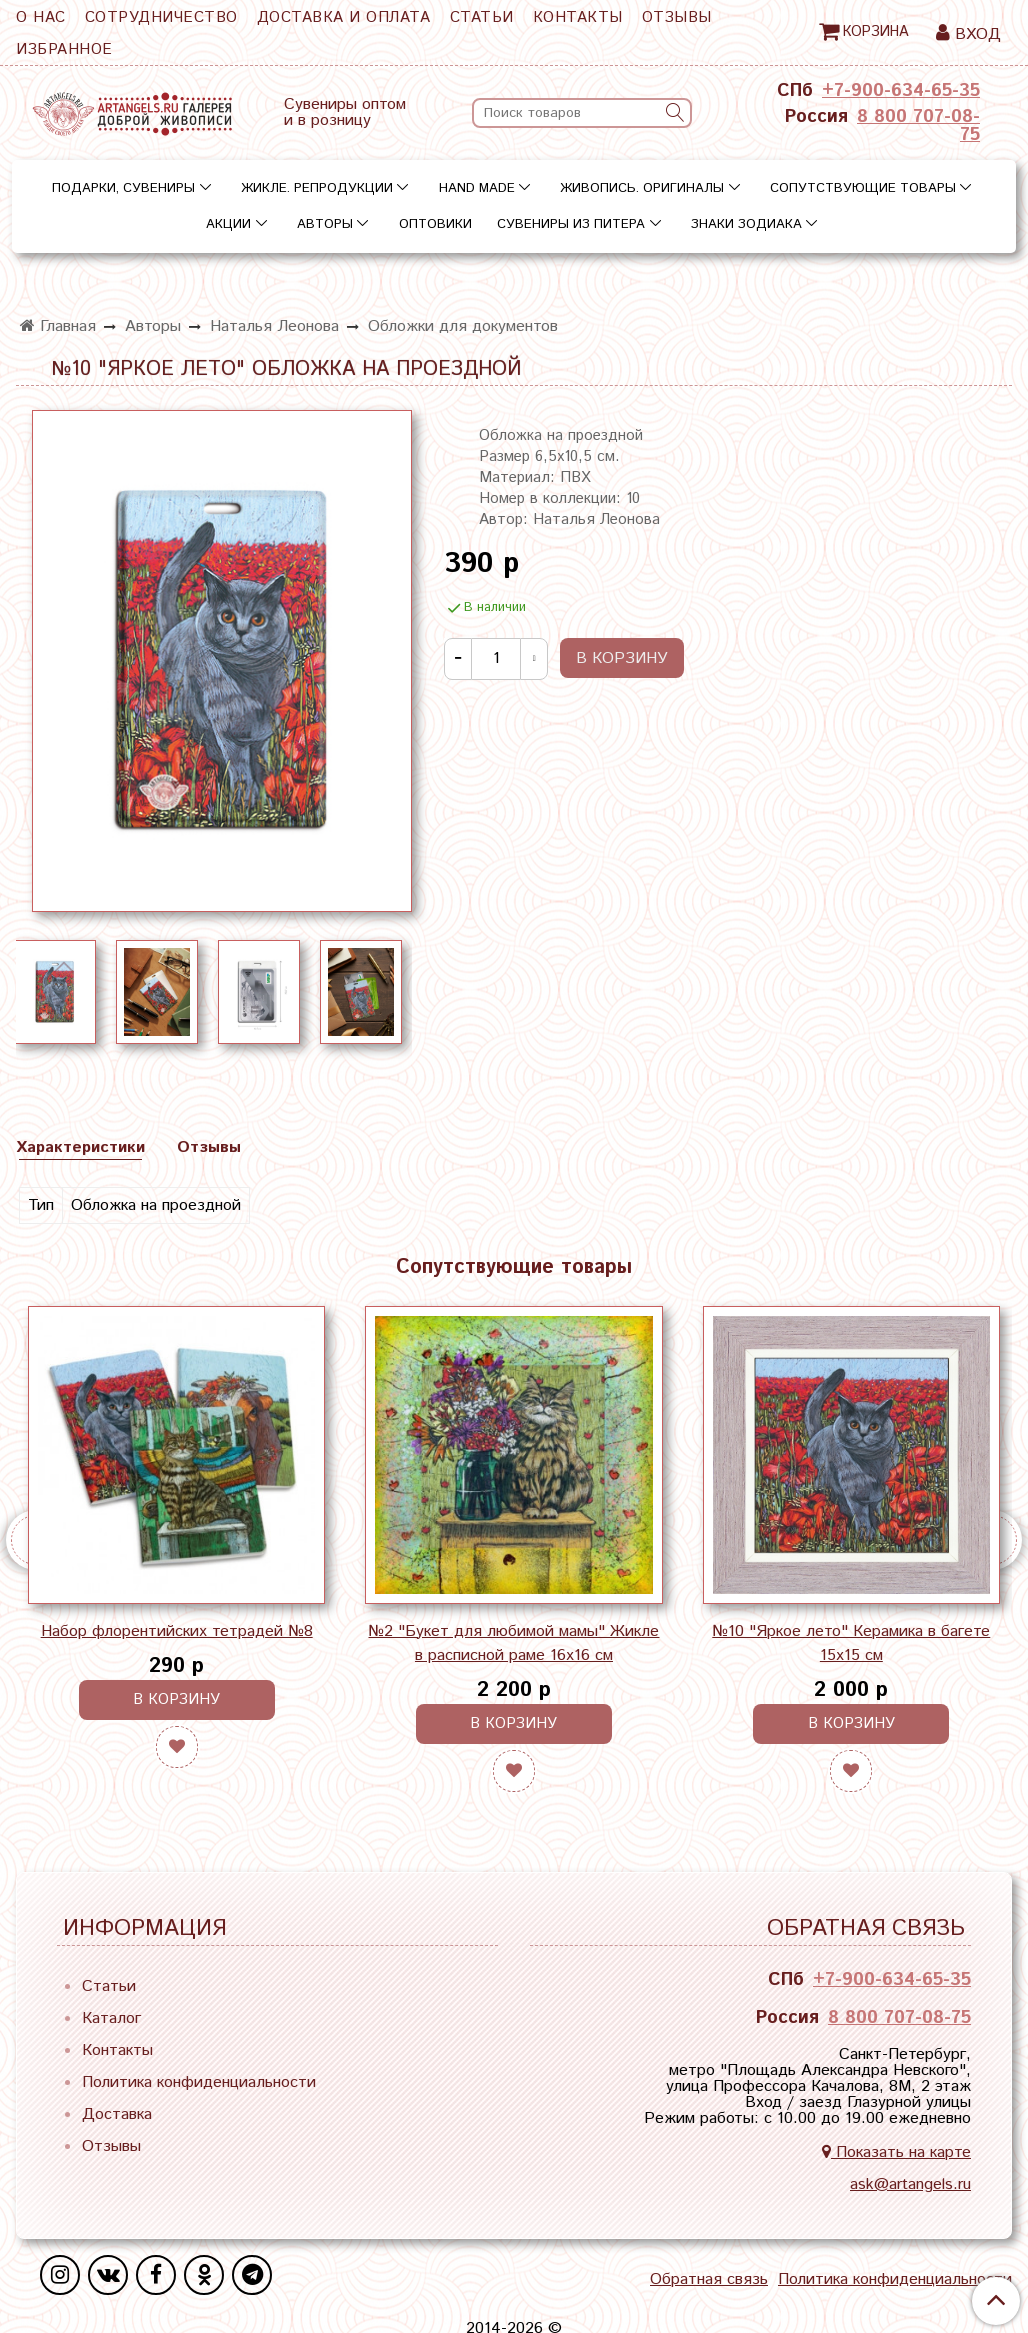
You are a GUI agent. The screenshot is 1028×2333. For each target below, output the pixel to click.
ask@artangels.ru (910, 2184)
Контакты (578, 17)
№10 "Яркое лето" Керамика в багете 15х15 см (851, 1643)
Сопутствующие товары (863, 188)
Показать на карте (896, 2152)
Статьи (482, 17)
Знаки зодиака (746, 224)
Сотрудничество (161, 17)
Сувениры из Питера (571, 224)
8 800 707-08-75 (918, 126)
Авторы (325, 224)
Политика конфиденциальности (199, 2082)
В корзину (176, 1699)
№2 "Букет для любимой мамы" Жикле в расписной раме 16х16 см (513, 1643)
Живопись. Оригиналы (642, 188)
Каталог (111, 2018)
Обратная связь (709, 2280)
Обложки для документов (463, 326)
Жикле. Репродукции (317, 188)
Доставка (117, 2114)
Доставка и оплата (344, 17)
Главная (58, 326)
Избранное (64, 49)
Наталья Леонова (274, 326)
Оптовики (435, 224)
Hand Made (477, 188)
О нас (41, 17)
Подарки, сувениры (123, 188)
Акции (228, 224)
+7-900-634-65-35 (901, 91)
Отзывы (677, 17)
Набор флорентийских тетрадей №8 (177, 1631)
